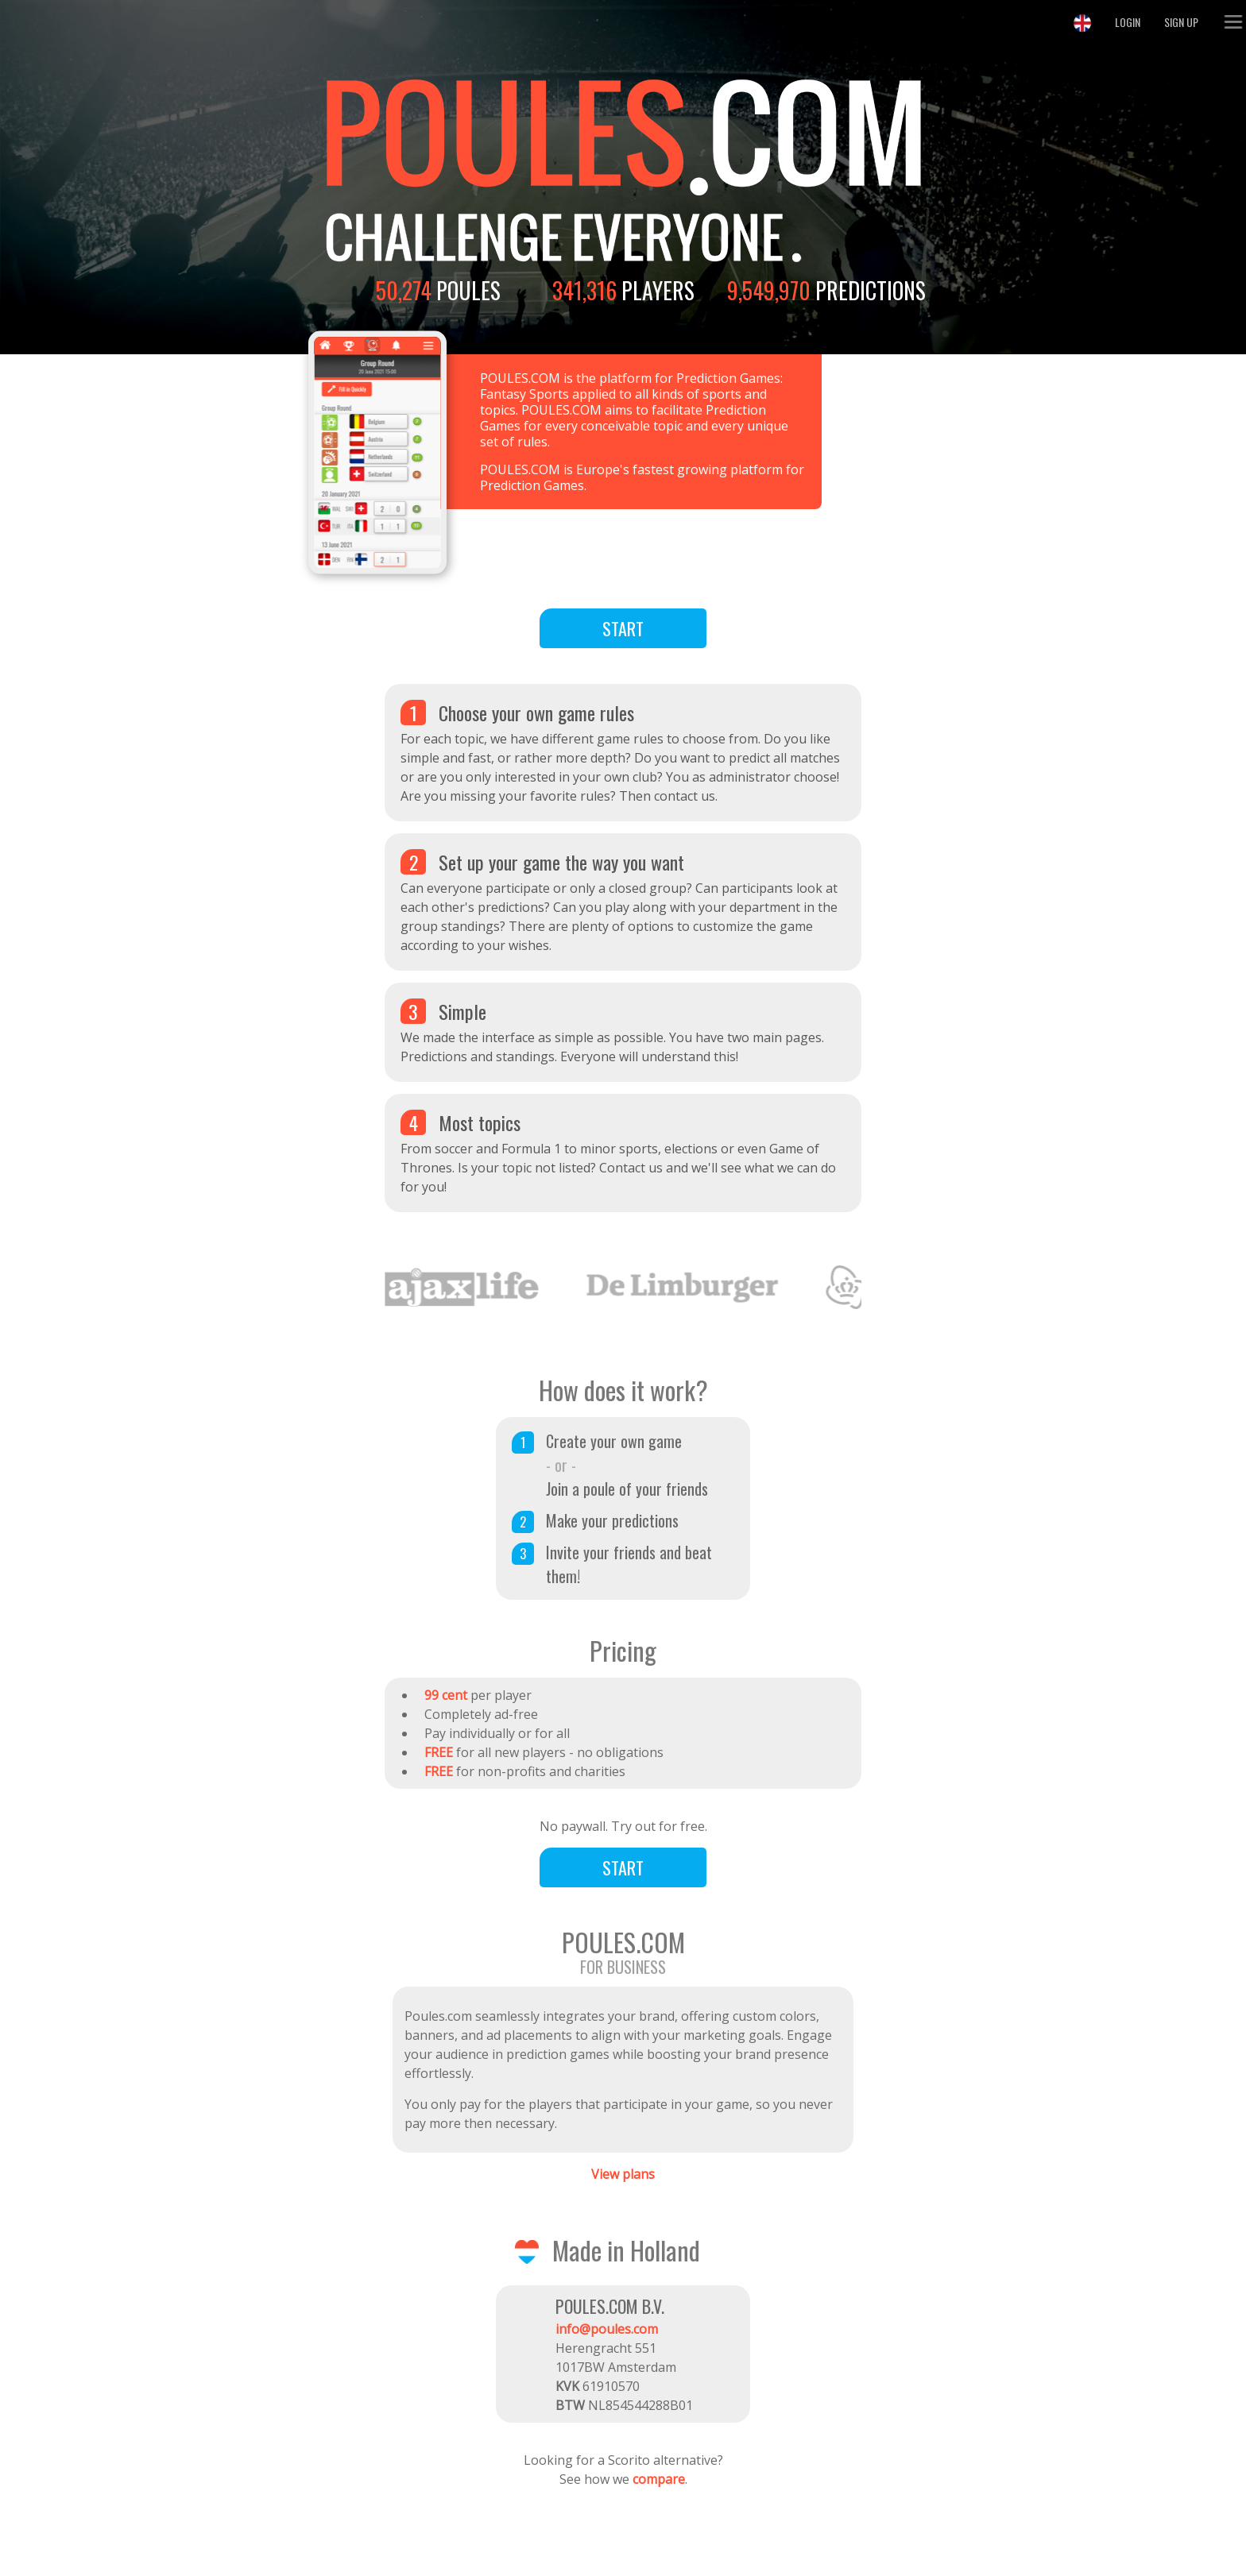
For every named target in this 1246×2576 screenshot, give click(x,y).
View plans (623, 2174)
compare (659, 2479)
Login (1127, 22)
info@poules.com (606, 2329)
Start (623, 628)
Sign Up (1181, 22)
